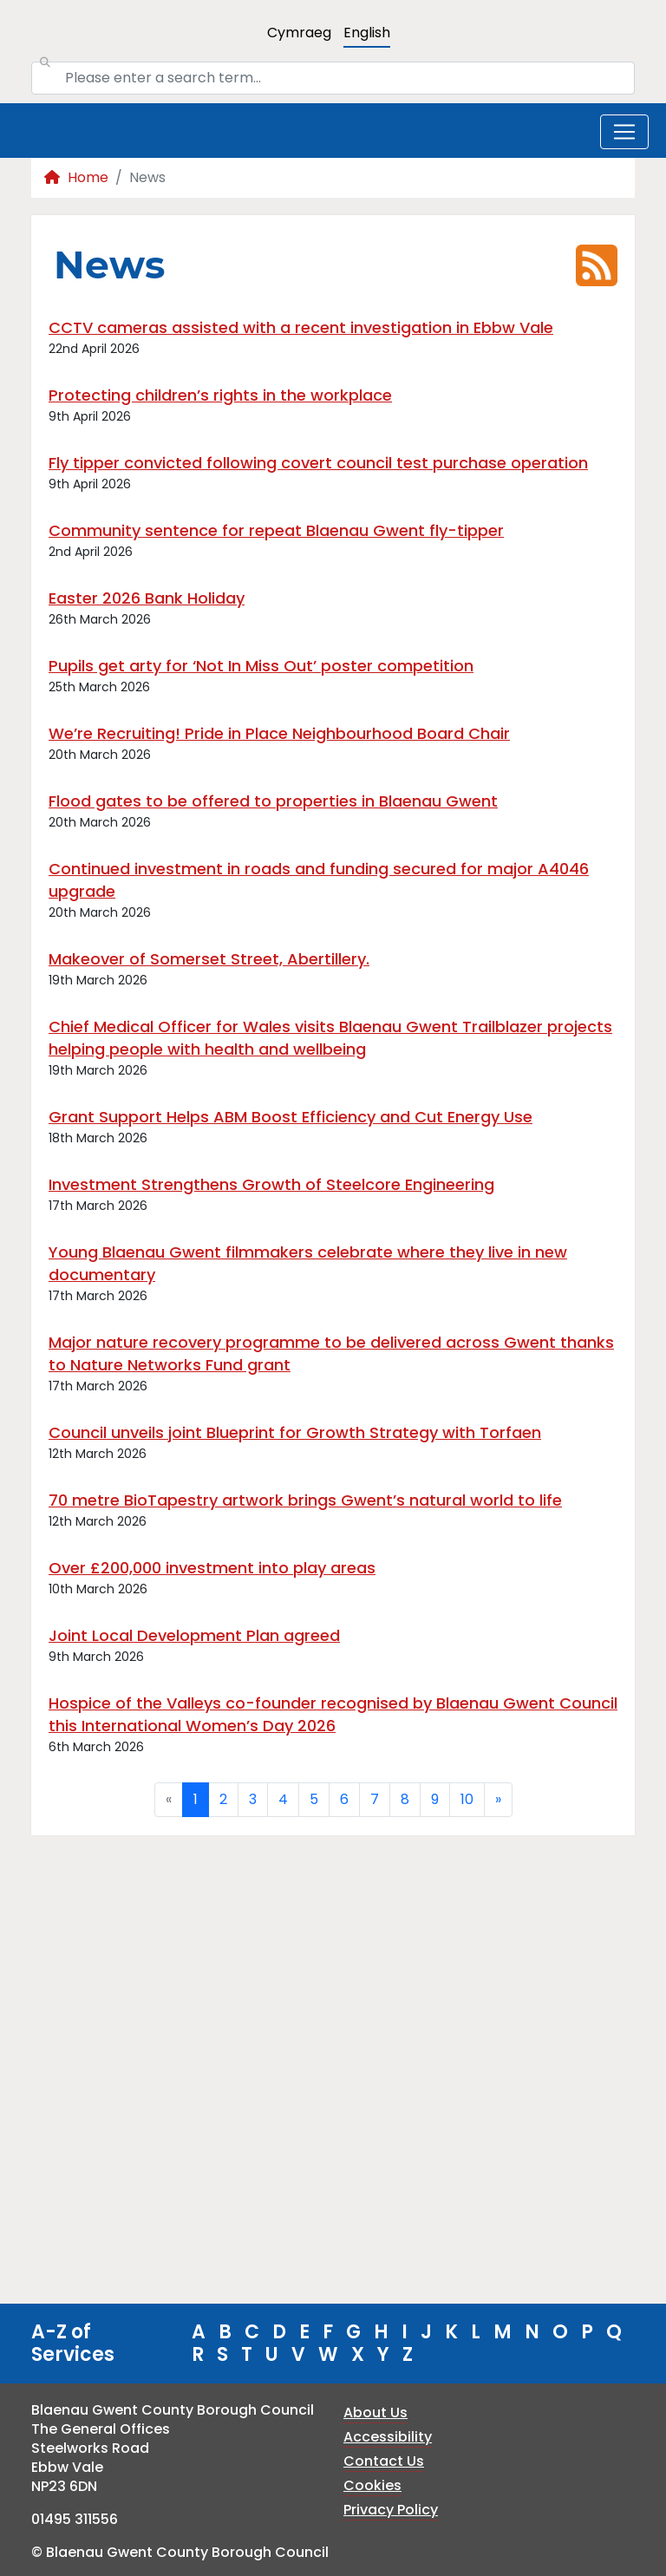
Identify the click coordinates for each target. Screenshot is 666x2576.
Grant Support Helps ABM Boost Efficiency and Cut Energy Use (290, 1117)
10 (466, 1799)
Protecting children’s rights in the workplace (220, 395)
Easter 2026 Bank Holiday (147, 598)
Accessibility (387, 2437)
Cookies (372, 2485)
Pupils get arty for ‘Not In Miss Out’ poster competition (261, 666)
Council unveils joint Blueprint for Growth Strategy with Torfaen (295, 1432)
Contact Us (383, 2461)
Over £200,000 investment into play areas (212, 1568)
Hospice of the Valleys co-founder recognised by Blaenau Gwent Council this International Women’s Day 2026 (333, 1714)
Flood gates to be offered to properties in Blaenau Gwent (273, 801)
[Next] (498, 1799)
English (366, 32)
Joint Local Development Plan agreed (194, 1635)
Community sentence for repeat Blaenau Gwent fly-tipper (276, 530)
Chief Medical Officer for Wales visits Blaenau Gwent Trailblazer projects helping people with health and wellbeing (330, 1038)
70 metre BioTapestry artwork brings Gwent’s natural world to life (305, 1500)
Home (76, 177)
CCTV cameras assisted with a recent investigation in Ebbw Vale (301, 327)
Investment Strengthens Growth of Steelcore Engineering (271, 1184)
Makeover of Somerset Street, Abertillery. (209, 959)
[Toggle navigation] (624, 131)
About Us (375, 2412)
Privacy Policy (390, 2510)
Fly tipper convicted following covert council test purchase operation (318, 463)
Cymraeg (299, 32)
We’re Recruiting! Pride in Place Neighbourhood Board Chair (279, 733)
